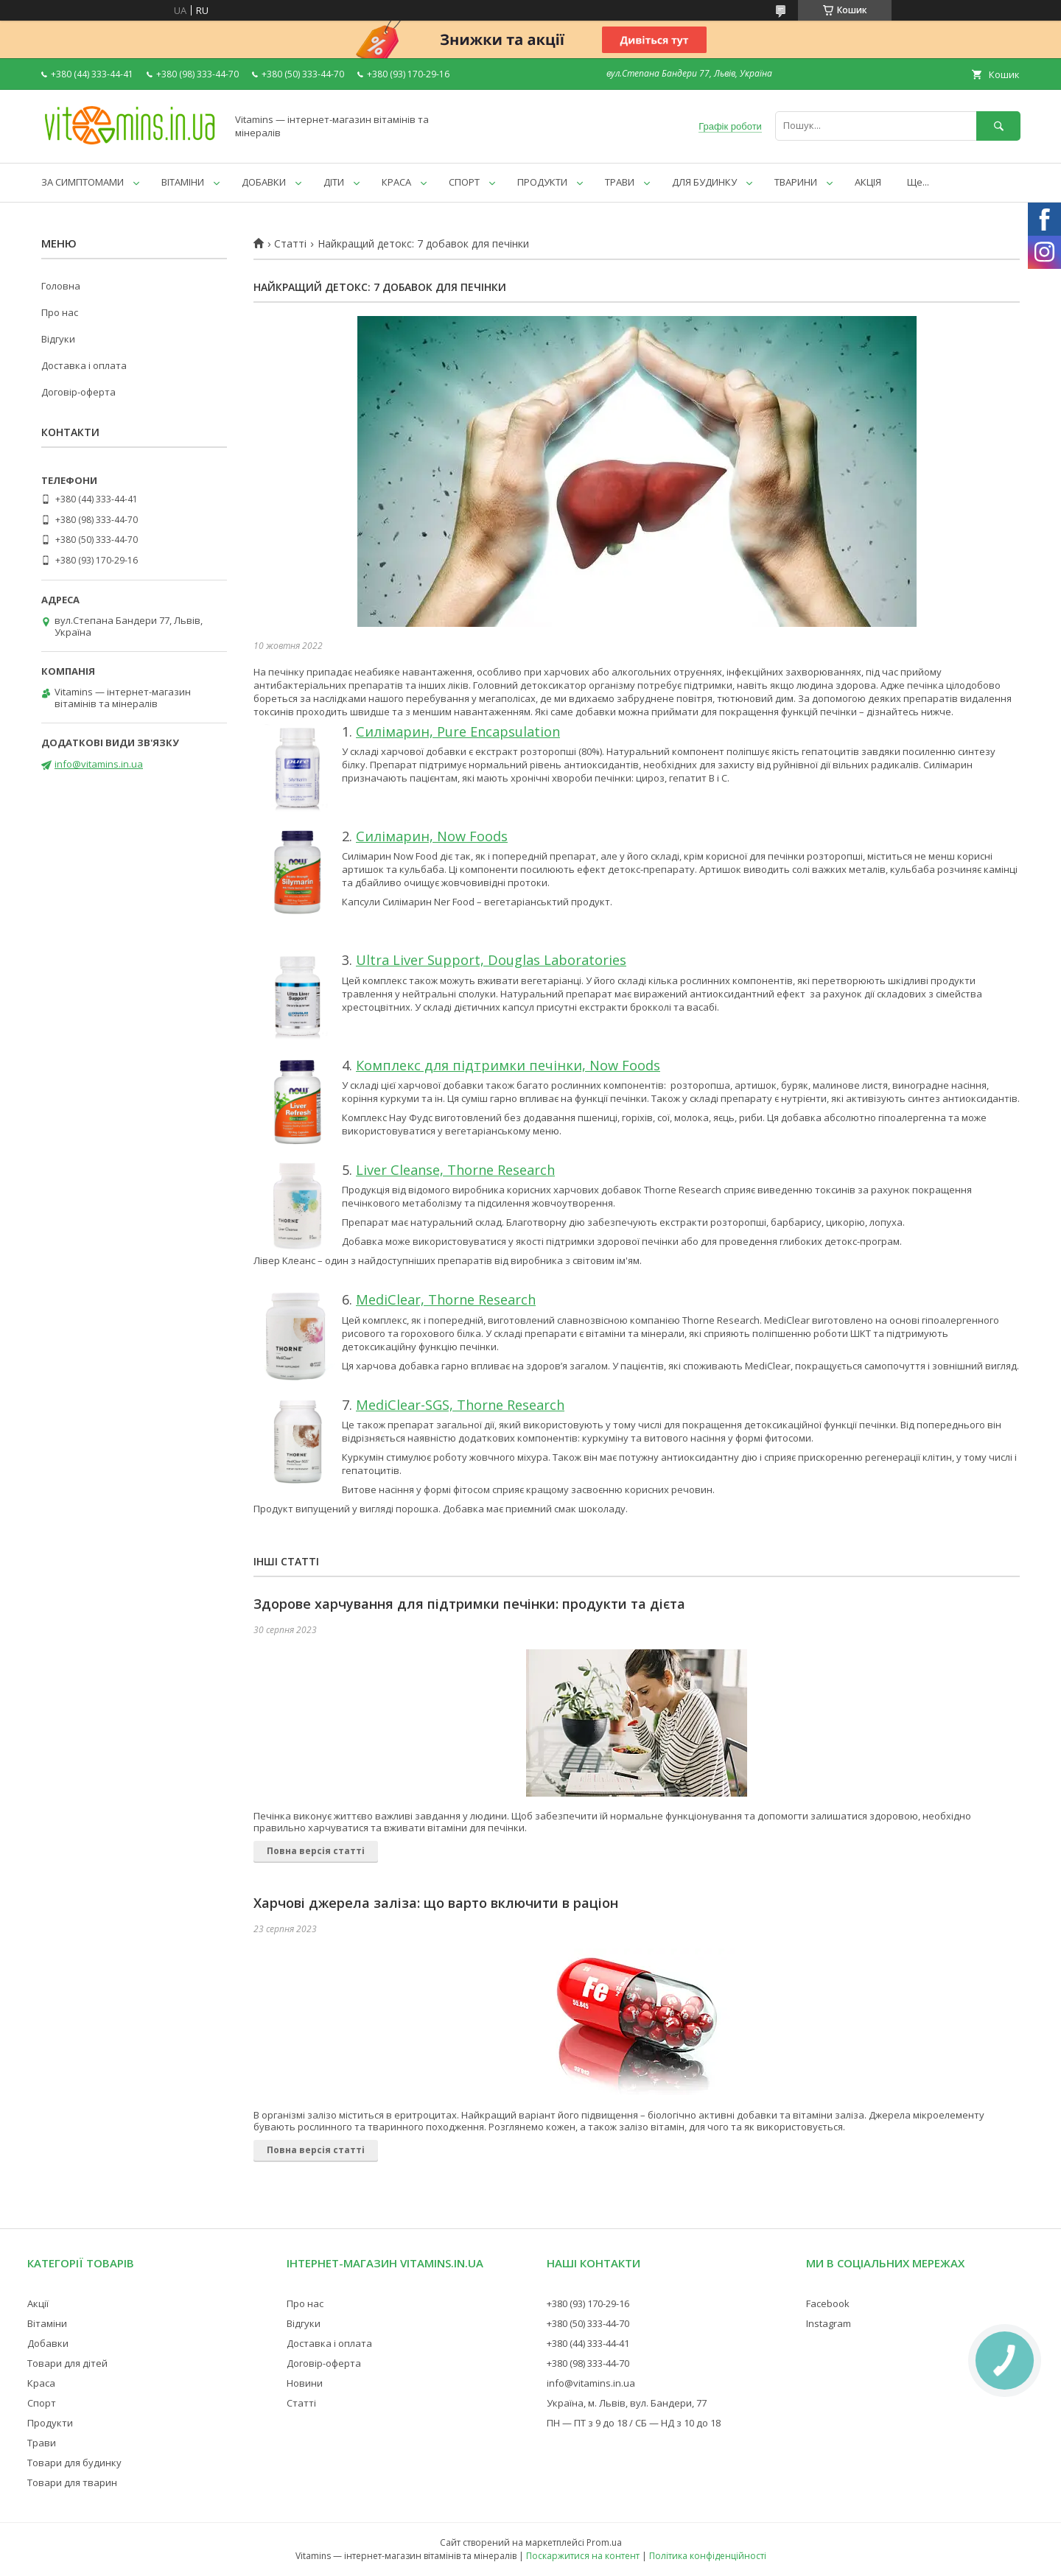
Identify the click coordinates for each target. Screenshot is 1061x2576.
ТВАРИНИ (795, 182)
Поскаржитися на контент (583, 2555)
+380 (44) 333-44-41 (588, 2343)
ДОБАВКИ (264, 182)
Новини (305, 2383)
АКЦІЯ (868, 182)
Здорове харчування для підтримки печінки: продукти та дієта (469, 1603)
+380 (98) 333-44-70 (588, 2363)
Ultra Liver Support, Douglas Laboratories (491, 960)
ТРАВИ (619, 182)
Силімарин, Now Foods (432, 836)
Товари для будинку (74, 2462)
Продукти (50, 2422)
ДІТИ (333, 182)
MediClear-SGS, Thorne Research (460, 1405)
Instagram (828, 2323)
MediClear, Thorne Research (446, 1299)
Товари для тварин (72, 2482)
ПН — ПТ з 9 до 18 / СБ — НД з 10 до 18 (634, 2422)
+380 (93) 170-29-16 (588, 2303)
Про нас (59, 312)
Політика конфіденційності (707, 2555)
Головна (60, 285)
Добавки (48, 2343)
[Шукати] (998, 125)
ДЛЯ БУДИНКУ (704, 182)
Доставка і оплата (84, 365)
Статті (290, 244)
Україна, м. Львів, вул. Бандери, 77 (627, 2403)
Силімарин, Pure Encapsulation (458, 731)
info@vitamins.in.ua (99, 764)
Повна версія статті (316, 1851)
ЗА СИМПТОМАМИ (82, 182)
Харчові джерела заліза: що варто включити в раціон (435, 1903)
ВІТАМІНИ (182, 182)
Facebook (828, 2303)
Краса (41, 2383)
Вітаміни (47, 2323)
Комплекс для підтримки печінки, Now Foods (508, 1065)
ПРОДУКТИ (542, 182)
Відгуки (58, 338)
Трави (41, 2442)
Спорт (41, 2403)
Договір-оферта (78, 392)
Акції (38, 2303)
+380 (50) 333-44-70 (588, 2323)
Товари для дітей (67, 2363)
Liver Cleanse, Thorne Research (455, 1170)
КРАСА (396, 182)
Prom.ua (604, 2542)
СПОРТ (464, 182)
